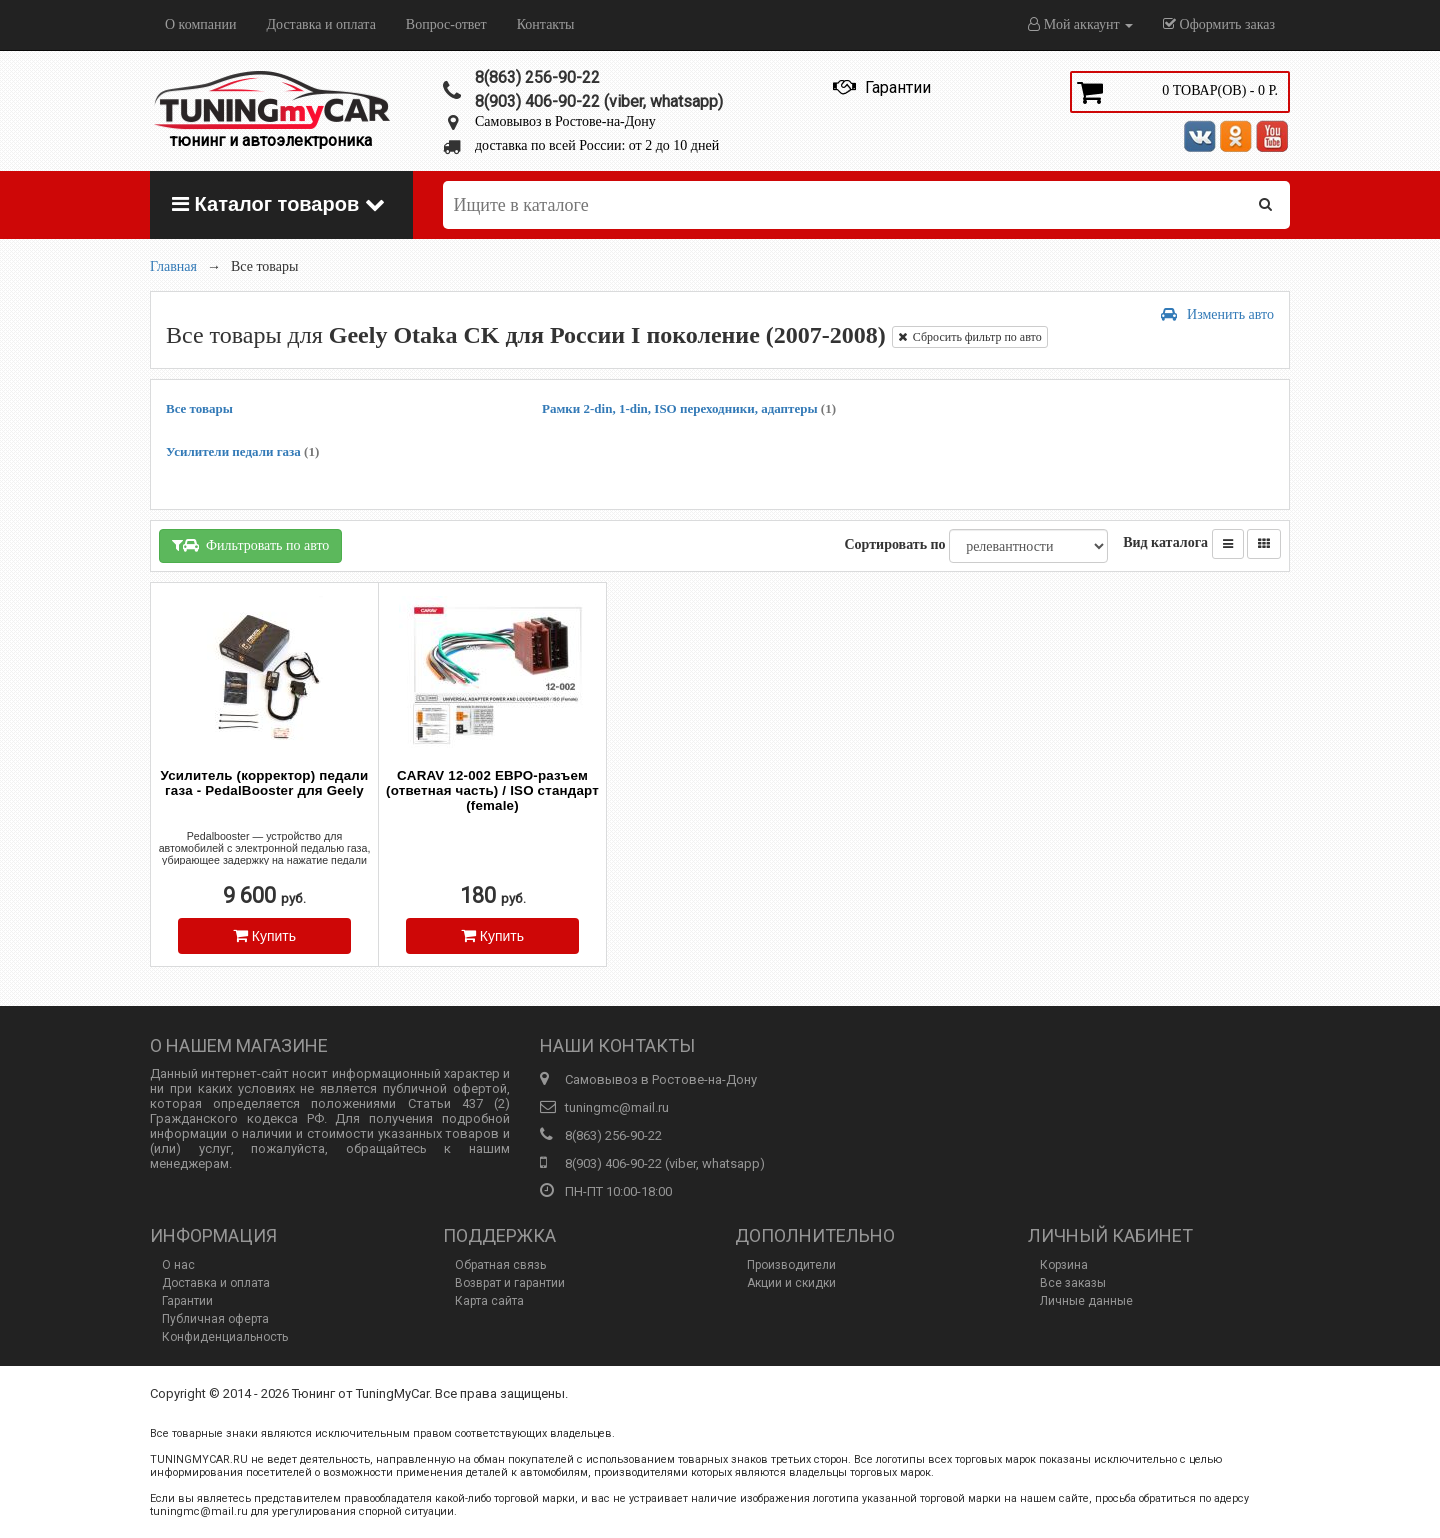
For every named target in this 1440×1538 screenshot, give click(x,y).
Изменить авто (1217, 314)
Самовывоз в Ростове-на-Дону (565, 121)
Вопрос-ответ (446, 24)
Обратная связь (500, 1265)
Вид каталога (1165, 542)
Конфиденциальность (225, 1337)
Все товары (199, 408)
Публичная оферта (215, 1319)
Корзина (1064, 1265)
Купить (264, 935)
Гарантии (187, 1301)
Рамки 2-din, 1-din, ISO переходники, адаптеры (689, 408)
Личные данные (1086, 1301)
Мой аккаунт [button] (1080, 24)
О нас (178, 1265)
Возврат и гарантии (510, 1283)
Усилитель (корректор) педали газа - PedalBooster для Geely (265, 783)
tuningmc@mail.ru (617, 1107)
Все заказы (1073, 1283)
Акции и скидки (791, 1283)
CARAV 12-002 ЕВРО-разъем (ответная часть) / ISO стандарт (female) (492, 790)
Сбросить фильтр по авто (970, 337)
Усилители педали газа (242, 451)
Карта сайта (489, 1301)
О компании (200, 24)
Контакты (546, 24)
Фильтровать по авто (250, 545)
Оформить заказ (1219, 24)
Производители (791, 1265)
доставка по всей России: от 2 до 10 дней (597, 145)
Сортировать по (894, 544)
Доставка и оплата (320, 24)
